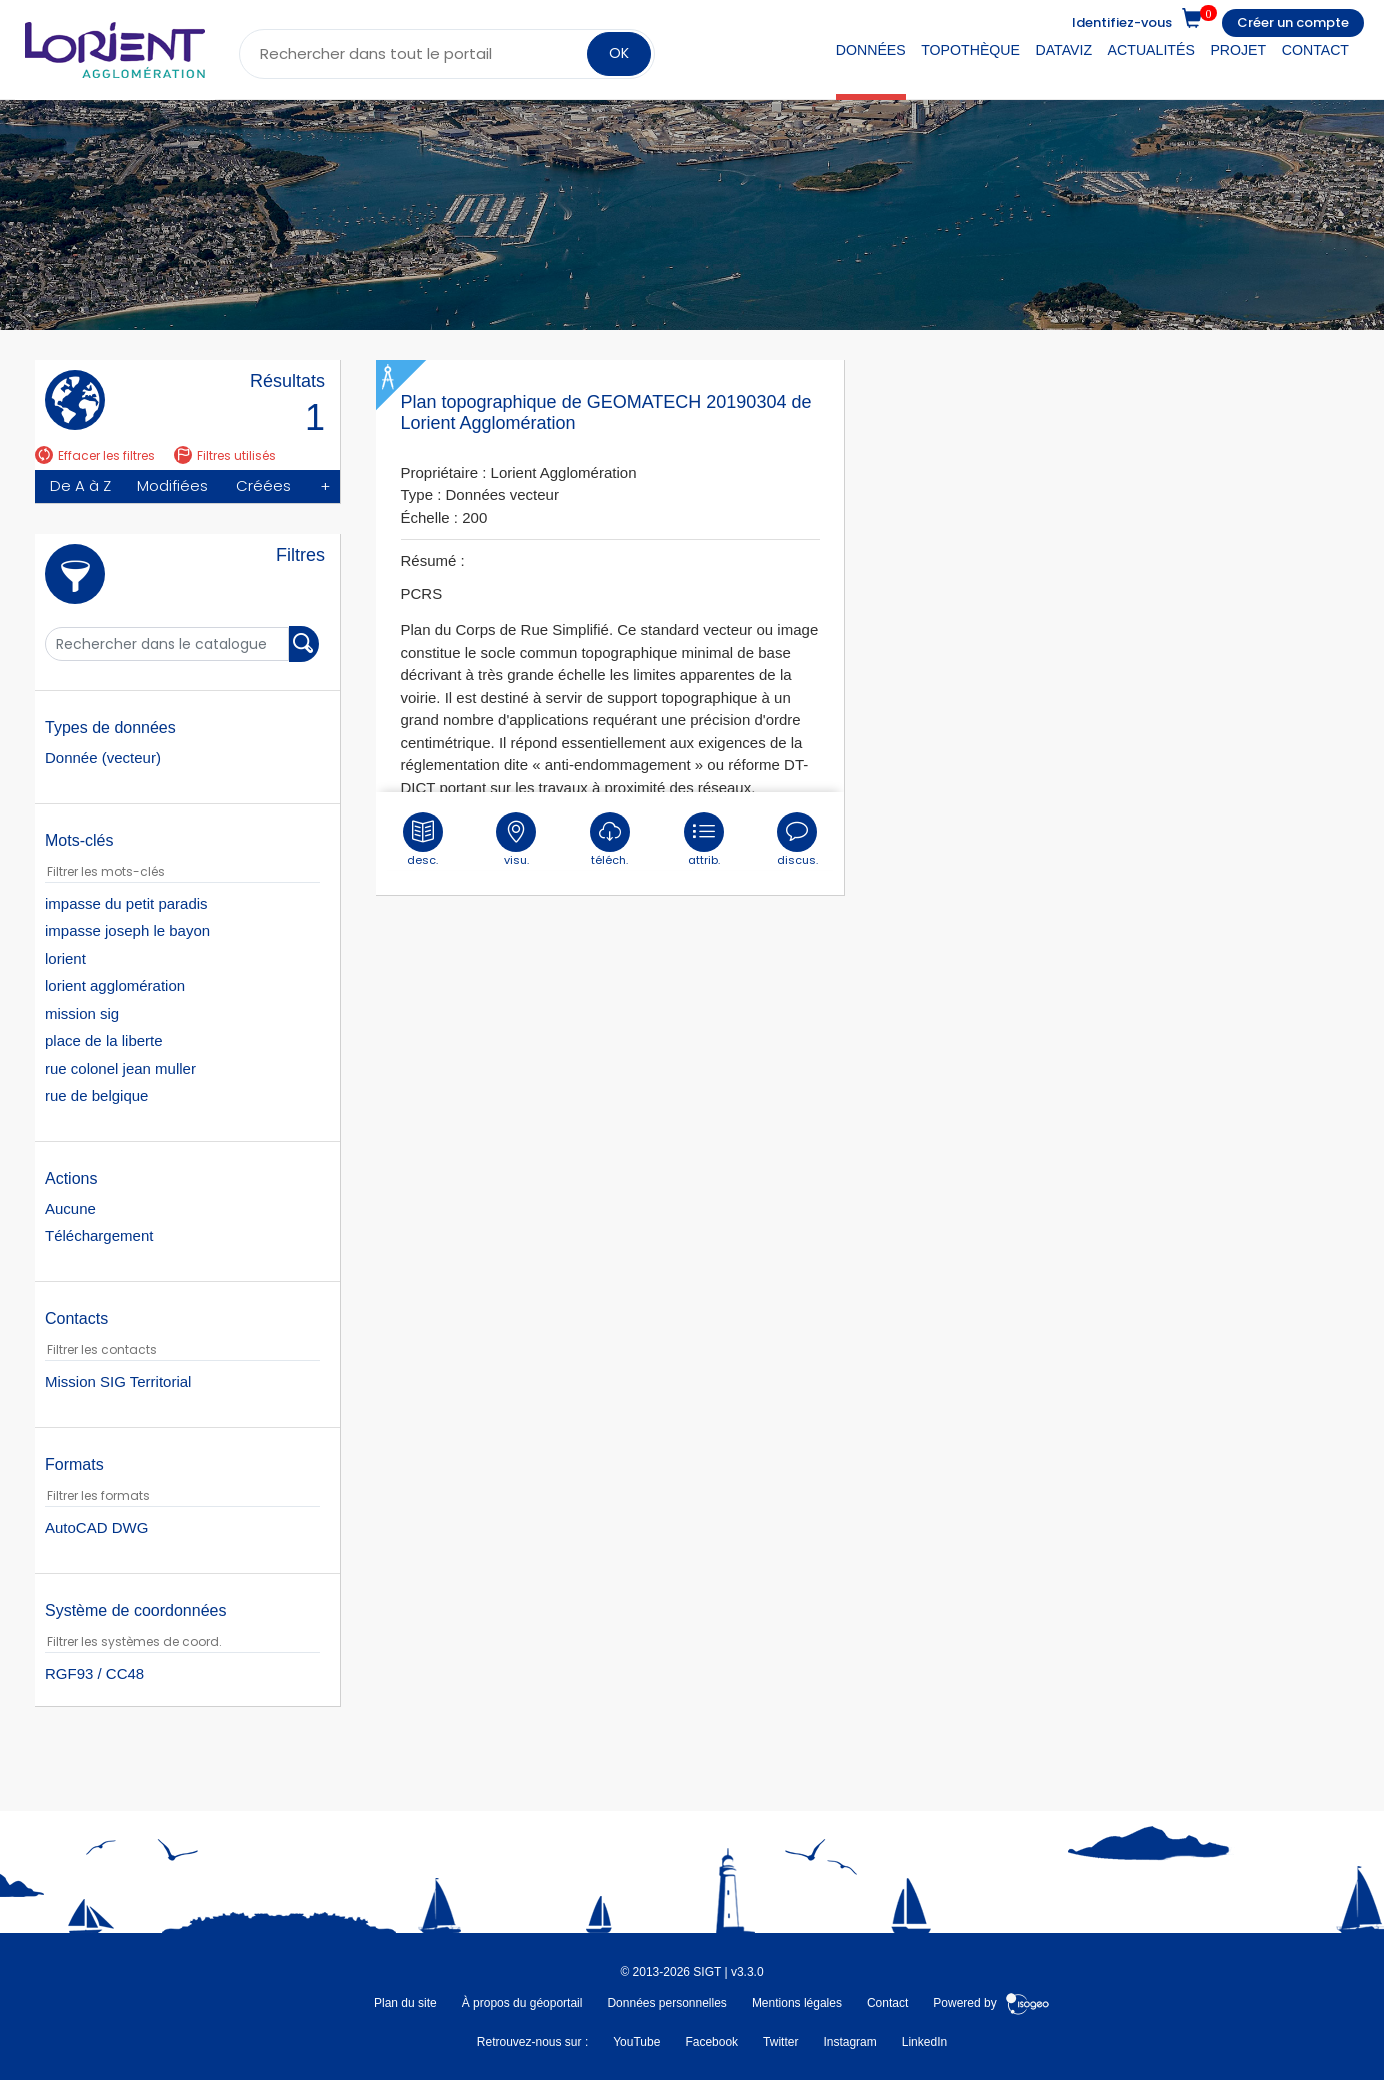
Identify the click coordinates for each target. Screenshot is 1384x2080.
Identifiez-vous (1122, 22)
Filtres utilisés (225, 455)
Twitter (780, 2042)
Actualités (1151, 50)
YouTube (636, 2042)
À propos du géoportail (522, 2003)
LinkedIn (924, 2042)
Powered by (991, 2003)
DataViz (1064, 50)
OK (619, 53)
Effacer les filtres (95, 455)
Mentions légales (797, 2003)
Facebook (711, 2042)
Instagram (849, 2042)
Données (871, 50)
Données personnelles (666, 2003)
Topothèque (970, 50)
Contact (1315, 50)
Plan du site (405, 2003)
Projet (1238, 50)
